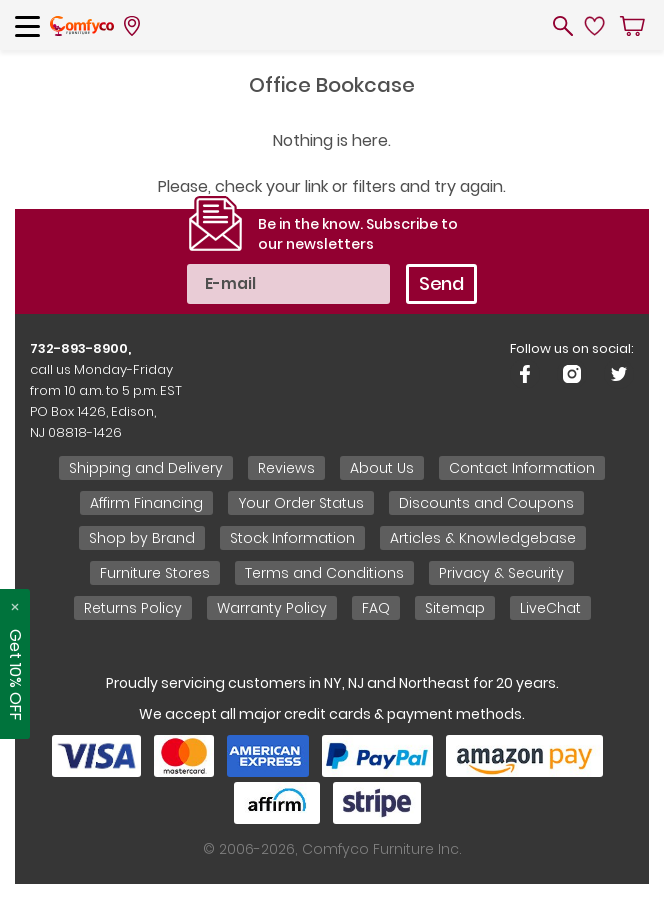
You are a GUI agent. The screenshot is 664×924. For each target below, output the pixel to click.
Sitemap (455, 608)
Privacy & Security (501, 573)
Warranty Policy (272, 608)
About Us (382, 468)
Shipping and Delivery (146, 468)
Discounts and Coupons (486, 503)
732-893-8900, (80, 348)
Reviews (286, 468)
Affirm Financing (146, 503)
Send (441, 283)
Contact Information (522, 468)
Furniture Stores (155, 573)
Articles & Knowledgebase (483, 538)
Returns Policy (133, 608)
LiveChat (550, 608)
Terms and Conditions (324, 573)
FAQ (376, 608)
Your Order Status (301, 503)
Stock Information (292, 538)
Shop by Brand (142, 538)
